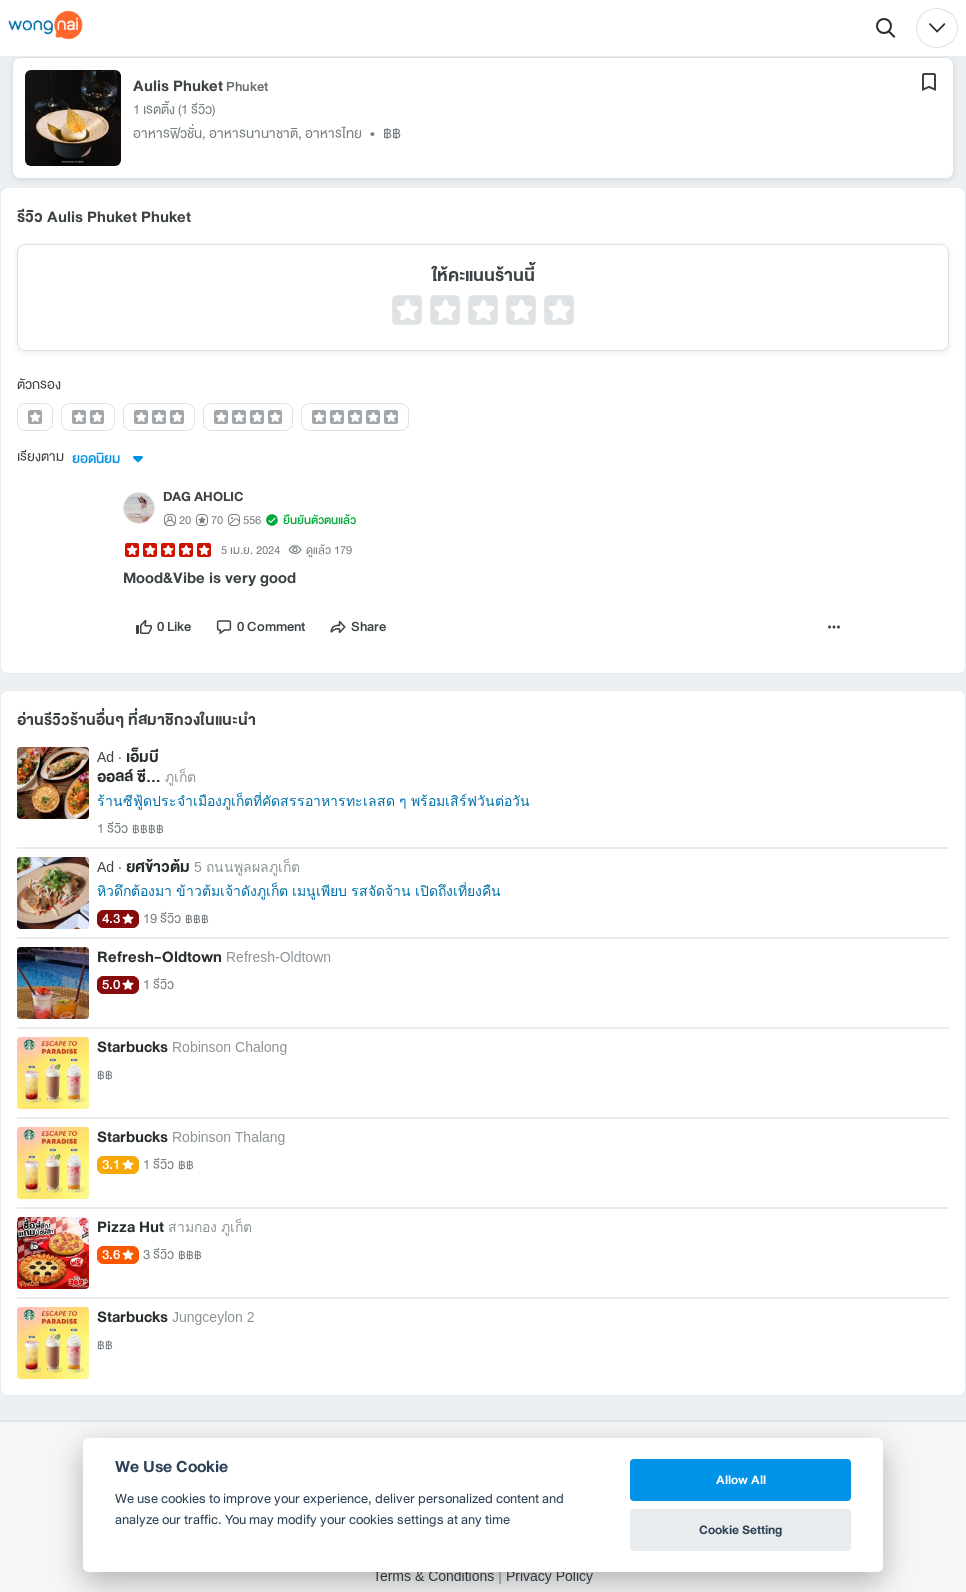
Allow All (741, 1479)
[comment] (260, 629)
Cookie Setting (740, 1529)
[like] (163, 629)
